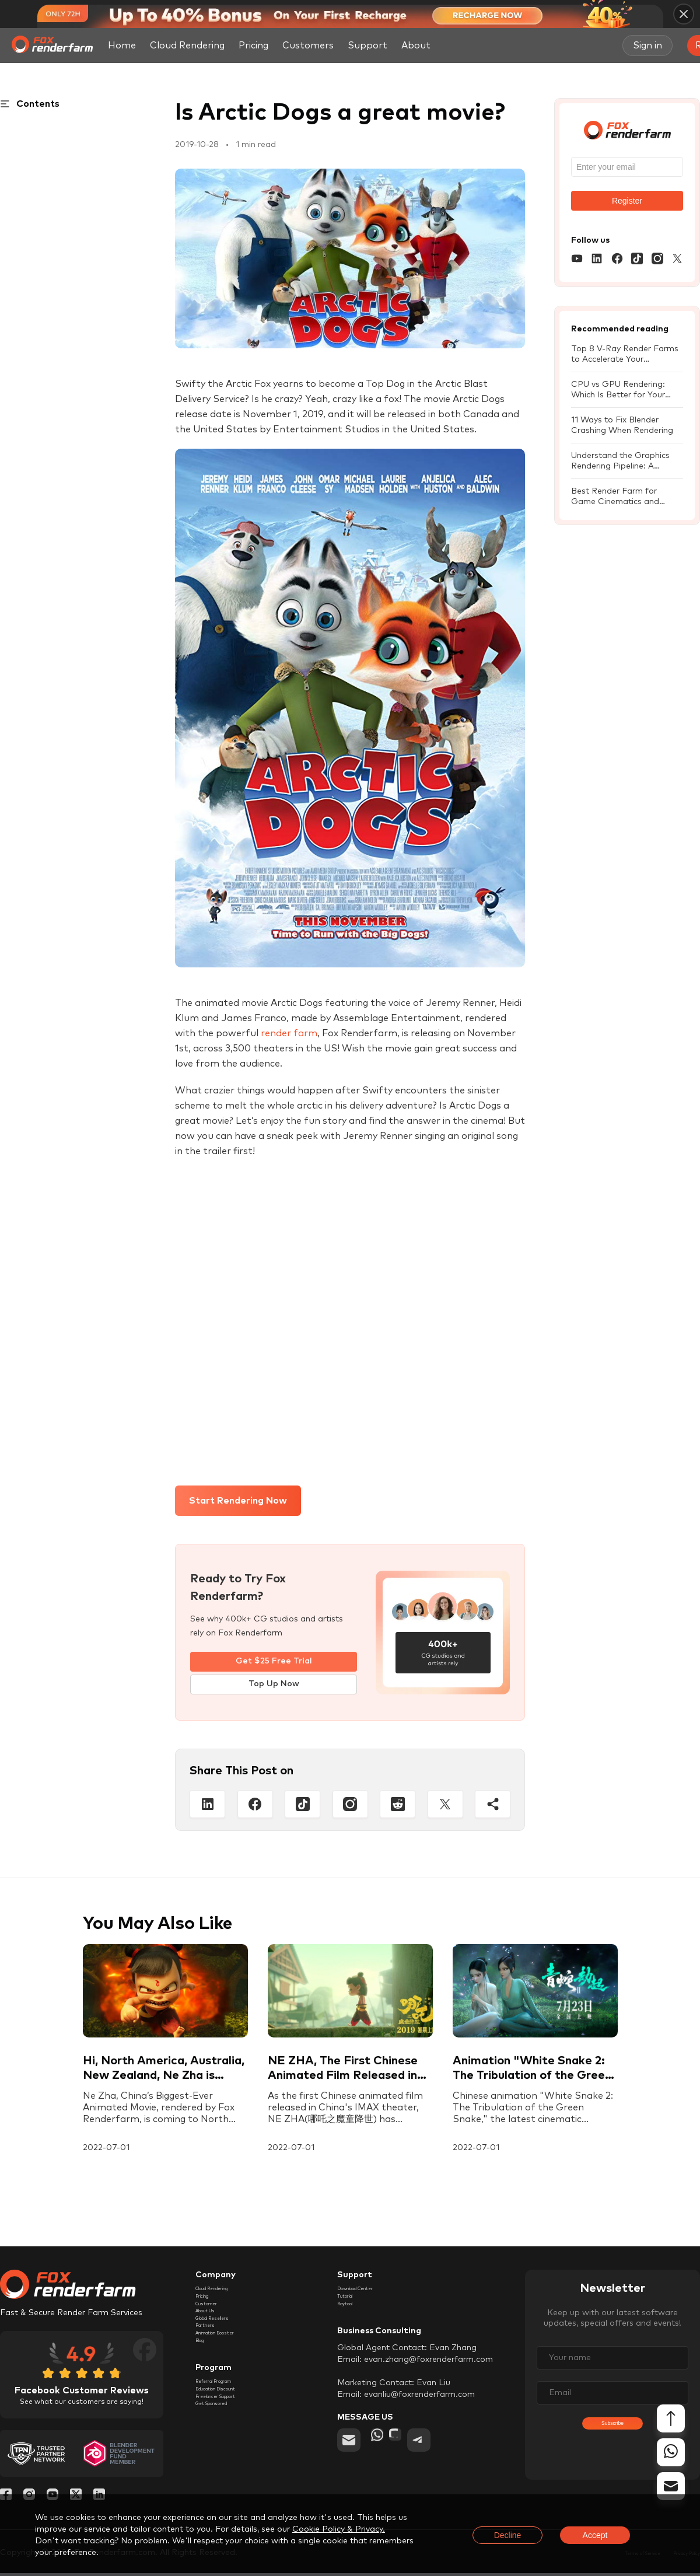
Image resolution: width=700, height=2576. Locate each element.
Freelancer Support (233, 2462)
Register (627, 200)
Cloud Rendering (187, 45)
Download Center (372, 2294)
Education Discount (234, 2449)
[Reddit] (397, 1807)
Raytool (352, 2321)
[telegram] (450, 2461)
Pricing (253, 45)
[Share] (492, 1807)
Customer (215, 2321)
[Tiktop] (302, 1807)
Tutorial (352, 2308)
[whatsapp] (382, 2461)
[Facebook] (255, 1807)
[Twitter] (445, 1807)
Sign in (647, 45)
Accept (595, 2535)
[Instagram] (350, 1807)
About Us (213, 2334)
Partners (212, 2361)
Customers (308, 45)
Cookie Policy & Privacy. (338, 2529)
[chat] (416, 2461)
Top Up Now (274, 1687)
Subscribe (612, 2442)
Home (122, 45)
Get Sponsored (225, 2476)
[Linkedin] (207, 1807)
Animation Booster (232, 2375)
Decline (508, 2535)
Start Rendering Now (238, 1500)
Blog (204, 2388)
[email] (348, 2461)
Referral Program (229, 2435)
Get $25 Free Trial (274, 1662)
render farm (289, 1033)
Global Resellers (226, 2348)
